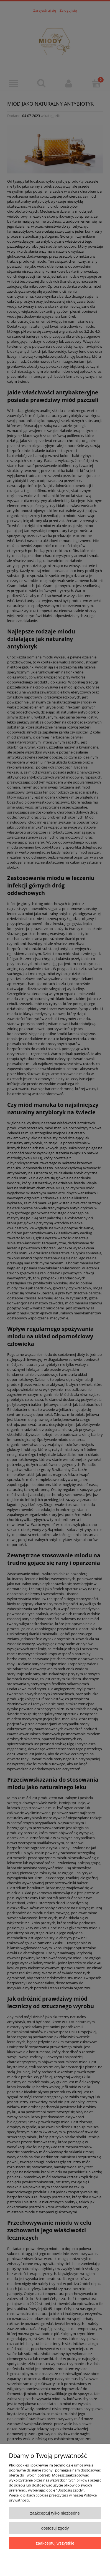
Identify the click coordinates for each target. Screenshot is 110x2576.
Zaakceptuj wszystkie (55, 2543)
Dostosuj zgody (55, 2528)
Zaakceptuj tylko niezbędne (55, 2513)
